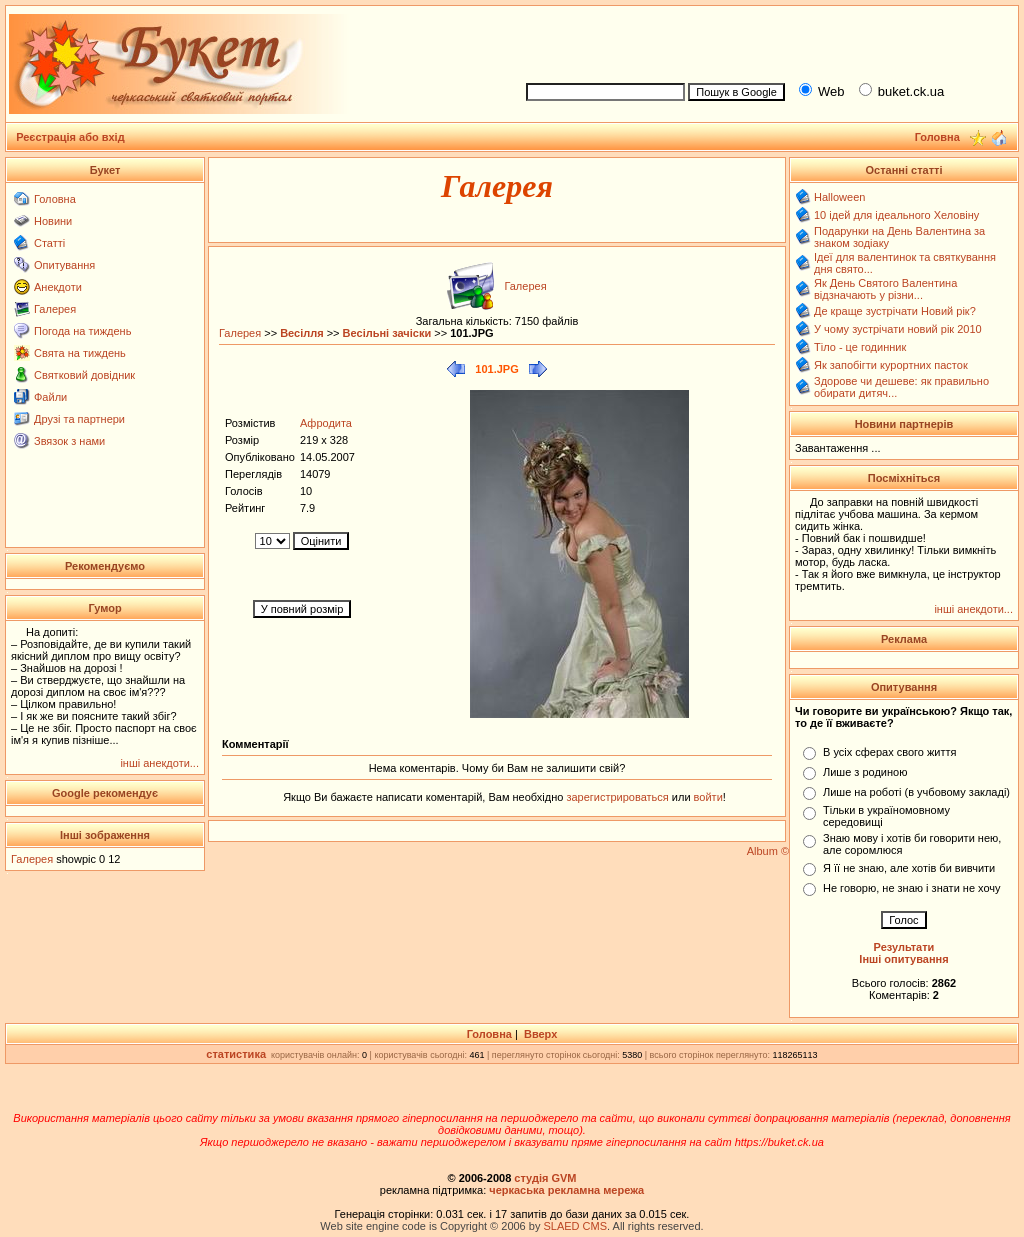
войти (707, 797)
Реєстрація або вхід (70, 137)
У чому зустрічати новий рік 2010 (898, 329)
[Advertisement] (764, 41)
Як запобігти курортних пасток (891, 365)
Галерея (55, 309)
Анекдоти (58, 287)
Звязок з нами (69, 441)
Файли (50, 397)
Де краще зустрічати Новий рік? (895, 311)
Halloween (839, 197)
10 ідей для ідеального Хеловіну (896, 215)
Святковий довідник (84, 375)
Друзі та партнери (79, 419)
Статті (49, 243)
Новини (53, 221)
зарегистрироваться (618, 797)
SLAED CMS (575, 1226)
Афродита (326, 423)
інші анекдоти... (159, 763)
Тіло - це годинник (860, 347)
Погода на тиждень (82, 331)
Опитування (64, 265)
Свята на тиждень (80, 353)
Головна (55, 199)
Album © (768, 851)
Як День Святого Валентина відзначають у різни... (885, 289)
